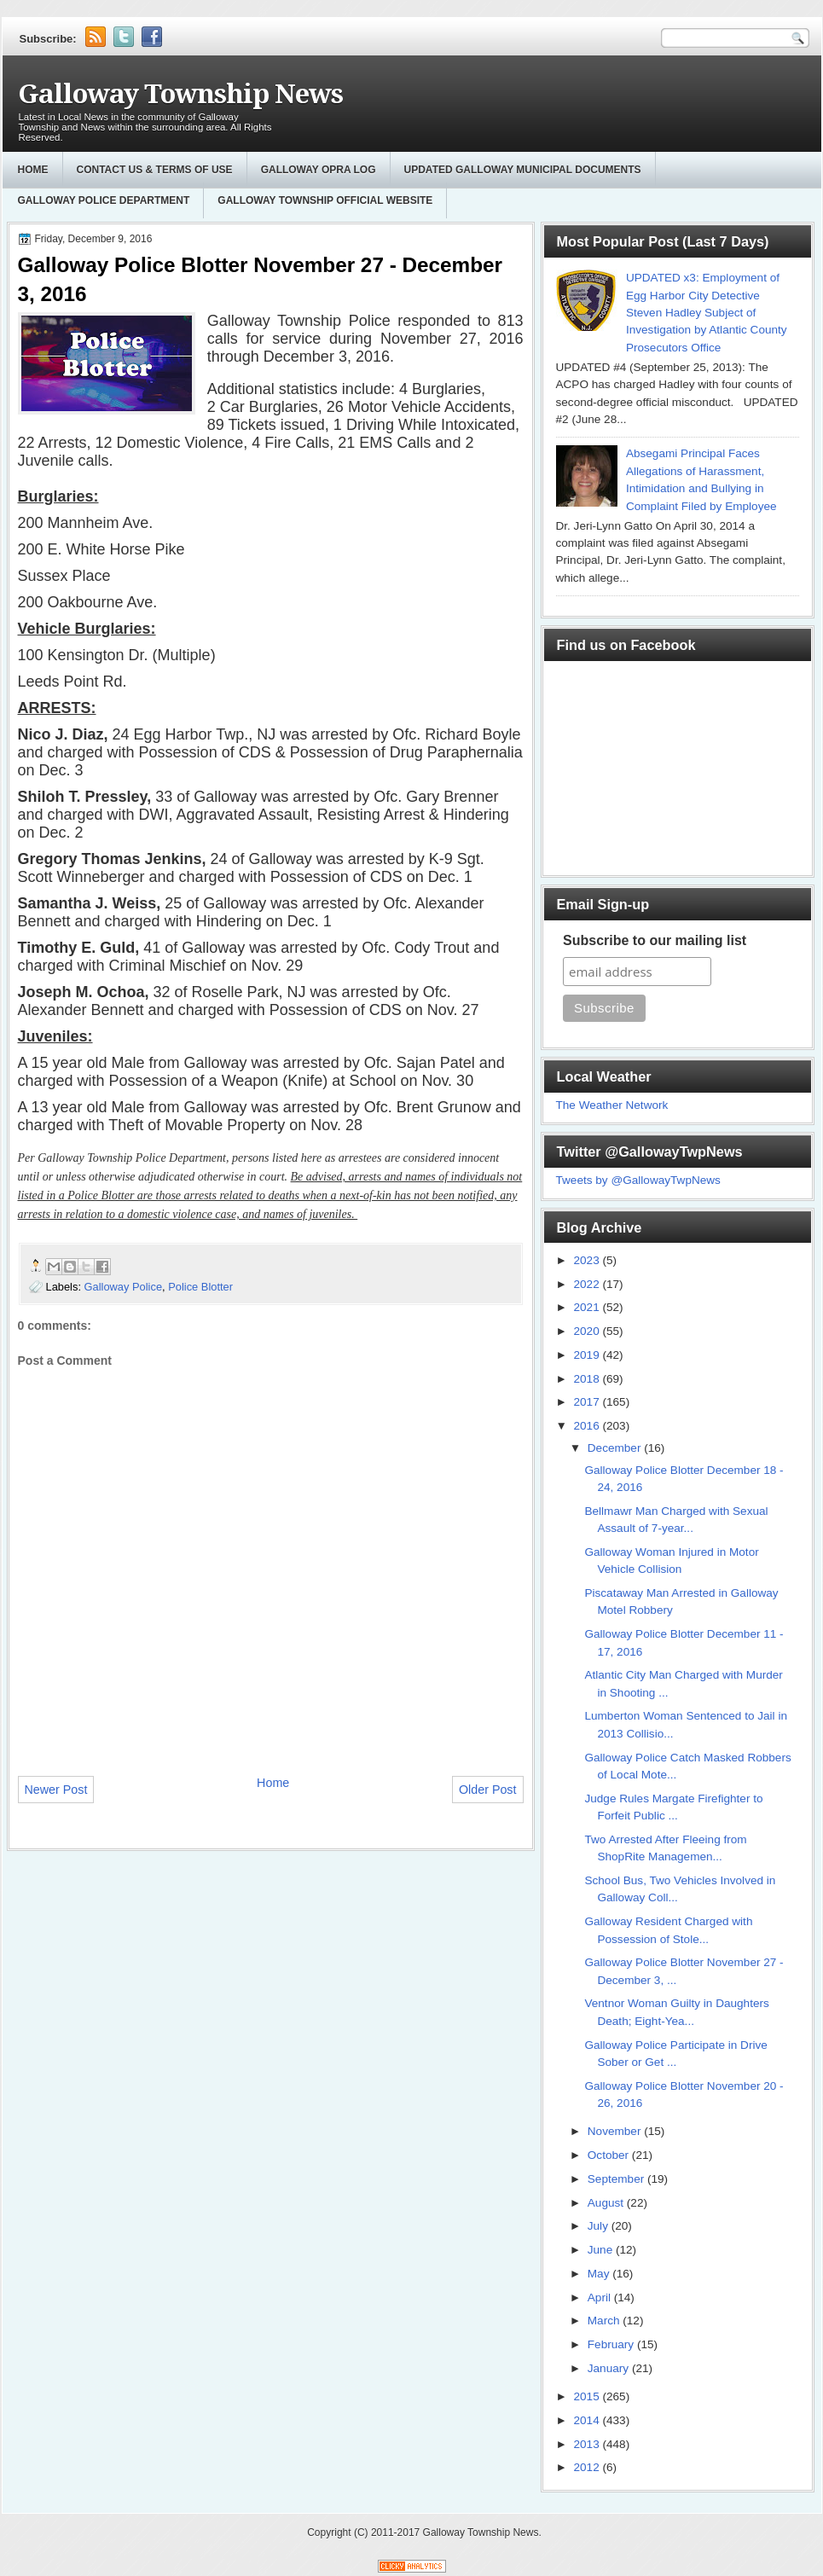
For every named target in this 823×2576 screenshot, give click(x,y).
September (617, 2179)
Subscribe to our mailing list (654, 940)
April (601, 2297)
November (616, 2131)
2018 (587, 1378)
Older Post (488, 1789)
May (600, 2273)
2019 (587, 1355)
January (610, 2368)
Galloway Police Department (104, 200)
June (602, 2249)
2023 (587, 1260)
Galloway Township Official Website (324, 200)
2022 (587, 1284)
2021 (587, 1307)
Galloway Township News (180, 94)
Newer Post (56, 1789)
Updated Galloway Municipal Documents (522, 170)
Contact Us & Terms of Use (155, 170)
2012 (587, 2467)
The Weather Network (612, 1105)
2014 (587, 2420)
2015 (587, 2396)
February (612, 2344)
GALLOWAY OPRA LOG (318, 170)
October (610, 2155)
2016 (587, 1425)
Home (33, 170)
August (607, 2202)
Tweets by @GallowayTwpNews (638, 1180)
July (599, 2225)
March (605, 2320)
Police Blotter (200, 1286)
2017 (587, 1401)
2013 (587, 2444)
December (616, 1448)
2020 (587, 1331)
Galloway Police (123, 1286)
